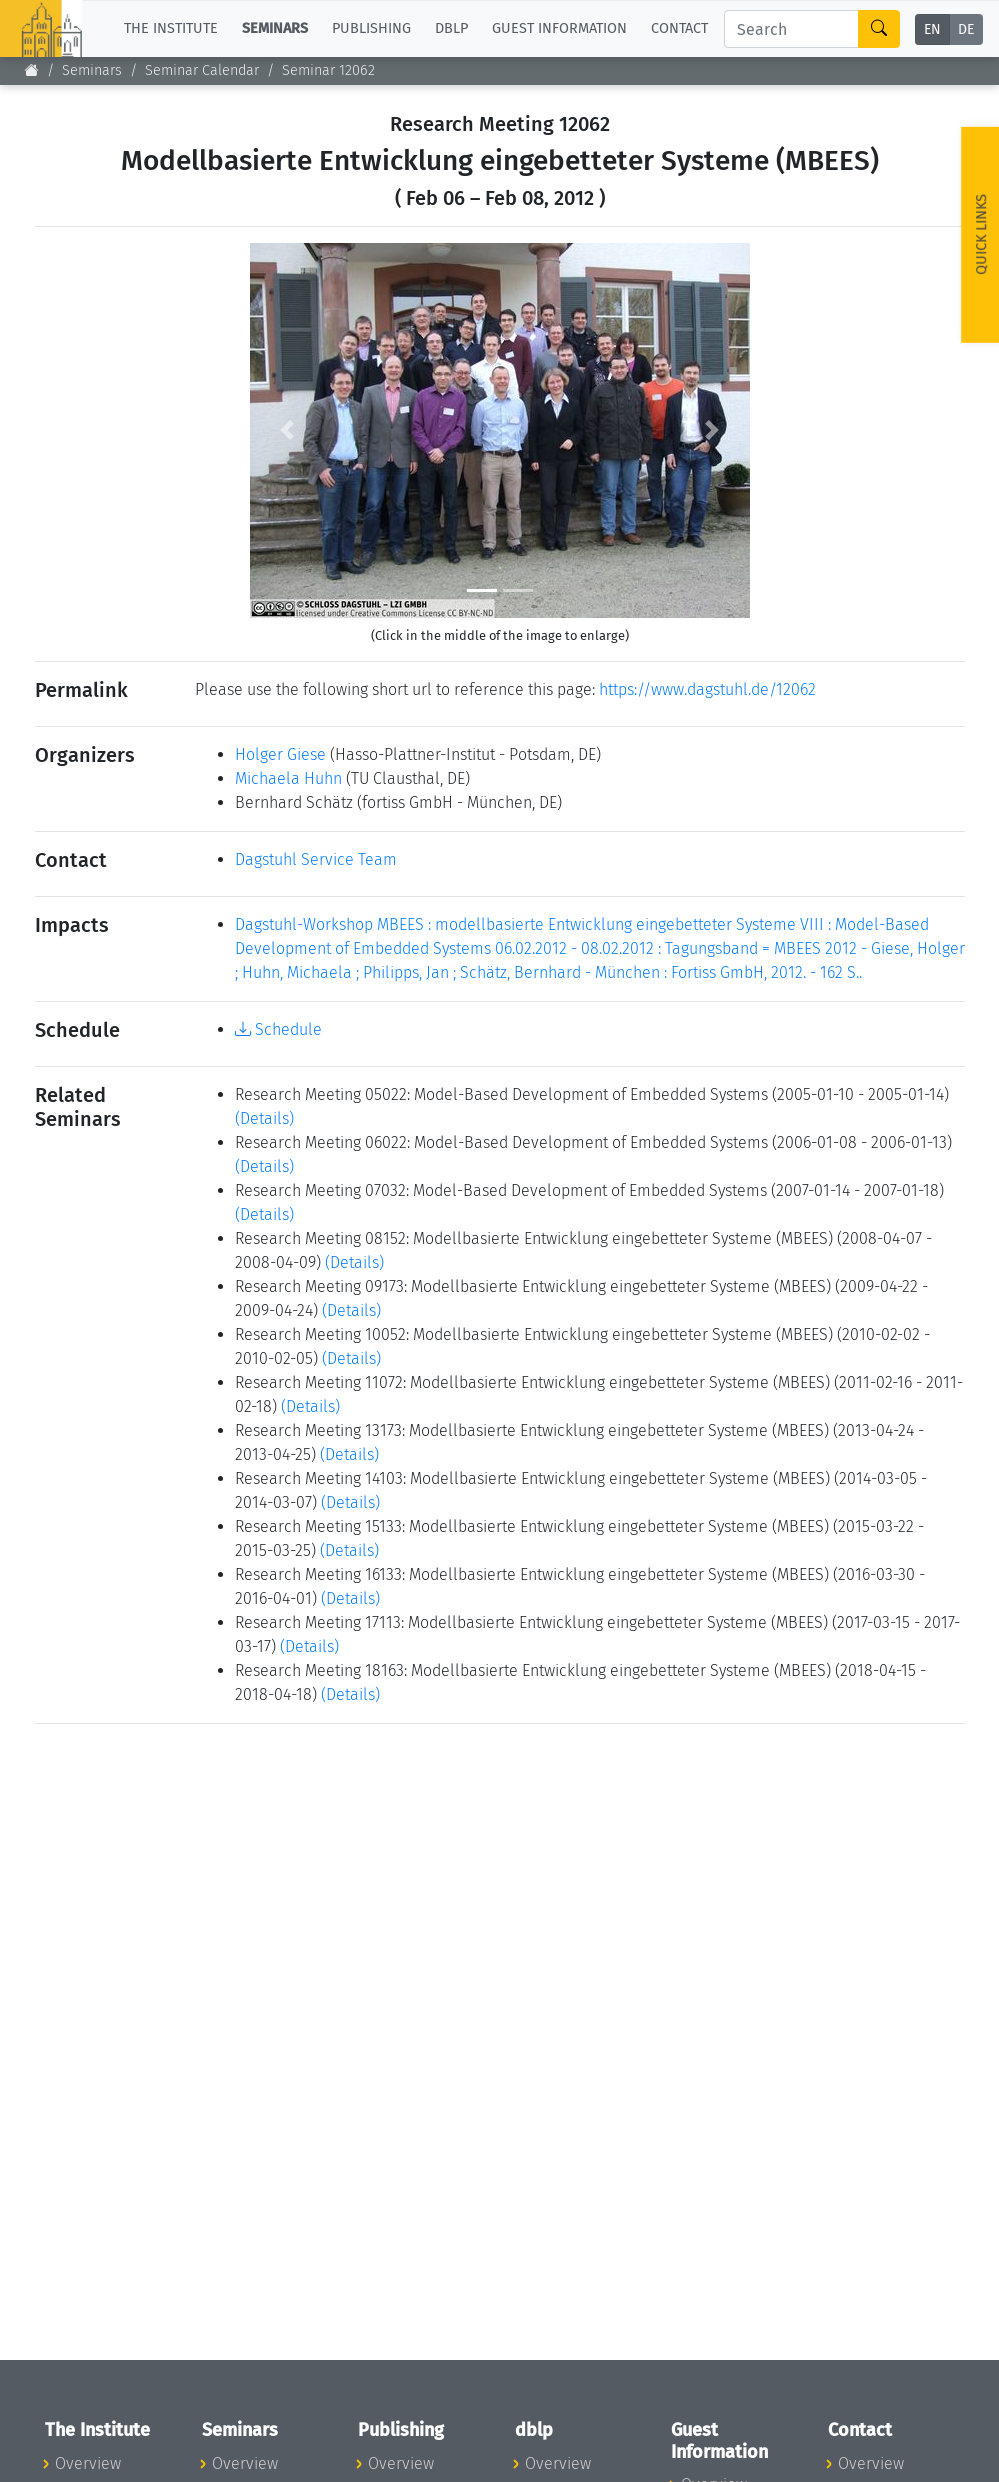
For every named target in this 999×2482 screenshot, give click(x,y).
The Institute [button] (171, 28)
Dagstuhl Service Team (316, 859)
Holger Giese (280, 754)
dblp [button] (451, 28)
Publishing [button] (371, 28)
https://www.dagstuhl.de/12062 (707, 689)
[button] (287, 430)
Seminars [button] (275, 28)
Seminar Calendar (202, 70)
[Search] (791, 29)
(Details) (264, 1118)
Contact (679, 28)
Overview (88, 2463)
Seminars (92, 70)
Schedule (278, 1029)
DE (966, 29)
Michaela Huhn (288, 778)
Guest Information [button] (559, 28)
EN (932, 29)
